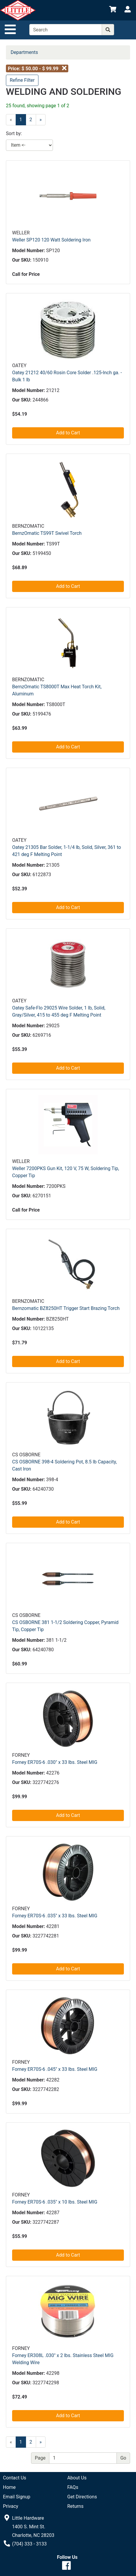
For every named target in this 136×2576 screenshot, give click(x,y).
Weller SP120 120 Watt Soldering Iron (51, 240)
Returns (75, 2506)
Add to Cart (68, 433)
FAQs (72, 2487)
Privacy (10, 2506)
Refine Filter (22, 80)
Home (9, 2487)
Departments (24, 52)
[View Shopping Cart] (112, 10)
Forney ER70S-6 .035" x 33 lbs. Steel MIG (54, 1916)
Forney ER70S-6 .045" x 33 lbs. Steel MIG (54, 2069)
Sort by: (14, 133)
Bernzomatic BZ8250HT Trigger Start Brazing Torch (65, 1308)
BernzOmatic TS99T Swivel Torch (47, 533)
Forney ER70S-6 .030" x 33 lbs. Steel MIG (54, 1762)
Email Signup (16, 2497)
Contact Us (14, 2478)
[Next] (41, 119)
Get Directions (82, 2497)
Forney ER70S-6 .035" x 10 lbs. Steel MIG (54, 2202)
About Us (77, 2478)
